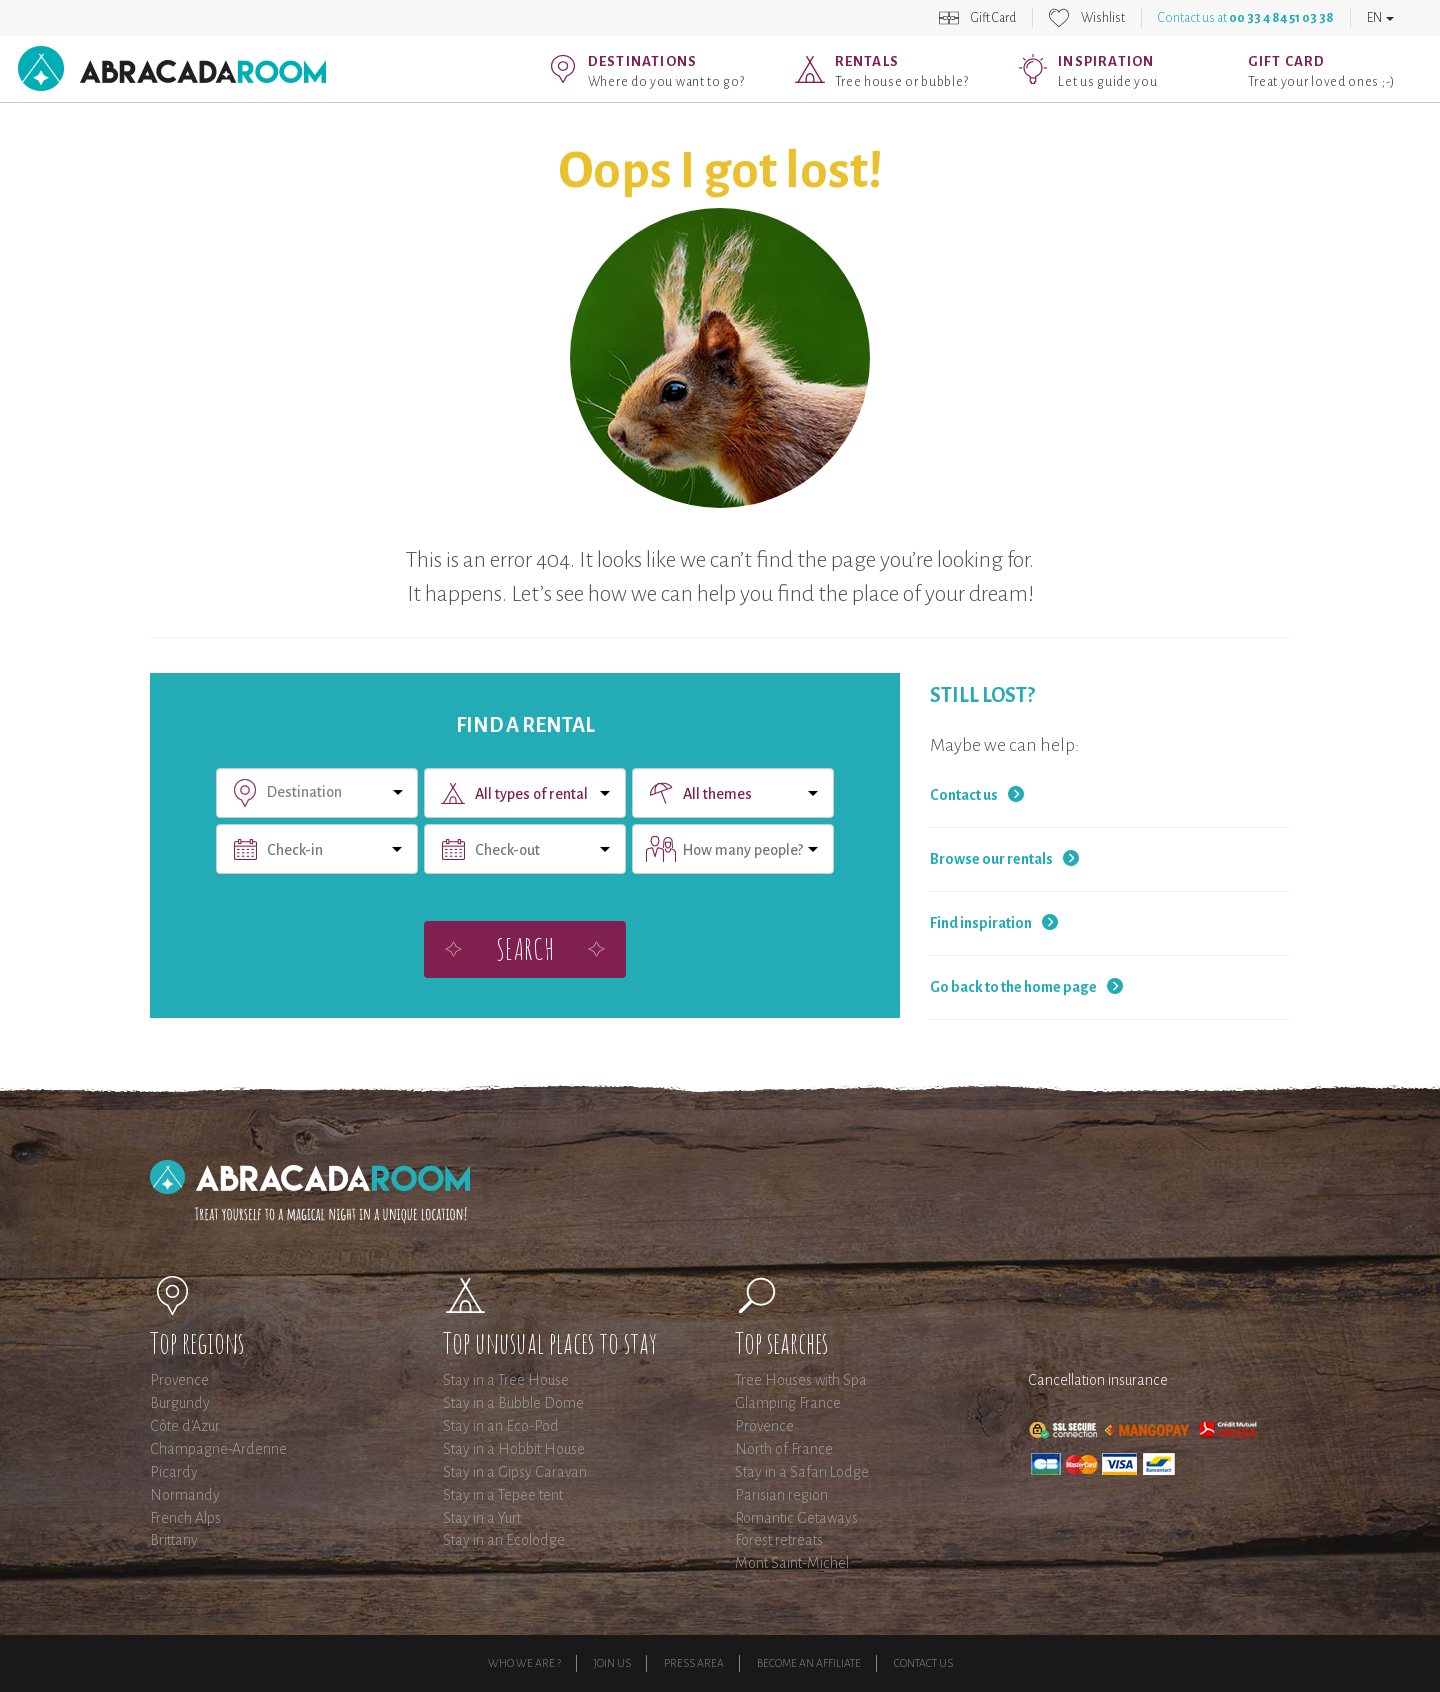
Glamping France (788, 1403)
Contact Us (923, 1663)
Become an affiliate (809, 1663)
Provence (179, 1380)
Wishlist (1103, 18)
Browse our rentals (991, 859)
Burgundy (180, 1403)
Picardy (174, 1472)
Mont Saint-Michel (792, 1563)
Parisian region (781, 1495)
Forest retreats (779, 1540)
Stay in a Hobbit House (514, 1449)
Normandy (185, 1495)
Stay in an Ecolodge (504, 1540)
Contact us (964, 795)
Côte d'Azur (185, 1426)
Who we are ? (524, 1663)
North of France (784, 1449)
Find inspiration (981, 923)
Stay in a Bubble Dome (513, 1403)
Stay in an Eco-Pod (501, 1426)
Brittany (174, 1540)
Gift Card (993, 18)
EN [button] (1380, 18)
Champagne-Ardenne (218, 1449)
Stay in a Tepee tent (503, 1495)
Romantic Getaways (796, 1518)
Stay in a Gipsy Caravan (515, 1472)
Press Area (694, 1663)
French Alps (185, 1518)
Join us (612, 1663)
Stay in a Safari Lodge (802, 1472)
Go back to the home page (1013, 987)
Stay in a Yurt (482, 1518)
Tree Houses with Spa (801, 1380)
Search (525, 948)
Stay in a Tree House (506, 1380)
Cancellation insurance (1098, 1380)
